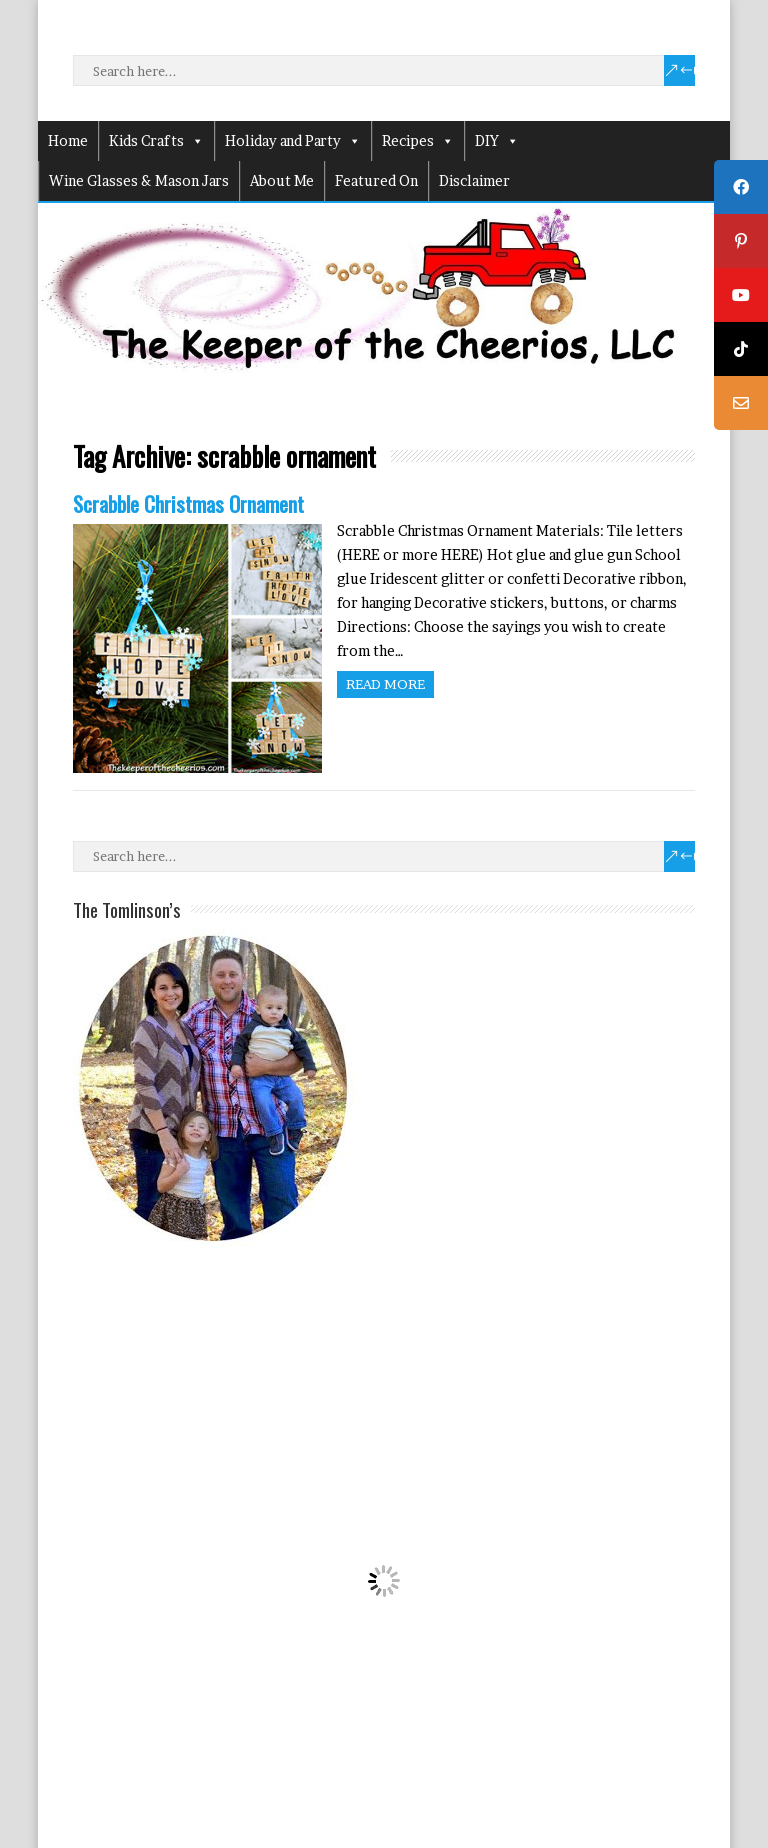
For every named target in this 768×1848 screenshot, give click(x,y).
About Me (282, 180)
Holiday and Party (293, 141)
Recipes (418, 141)
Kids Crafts (156, 141)
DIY (497, 141)
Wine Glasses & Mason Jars (139, 180)
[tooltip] (741, 187)
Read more (385, 684)
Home (68, 140)
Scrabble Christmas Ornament (188, 503)
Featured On (376, 180)
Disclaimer (474, 180)
